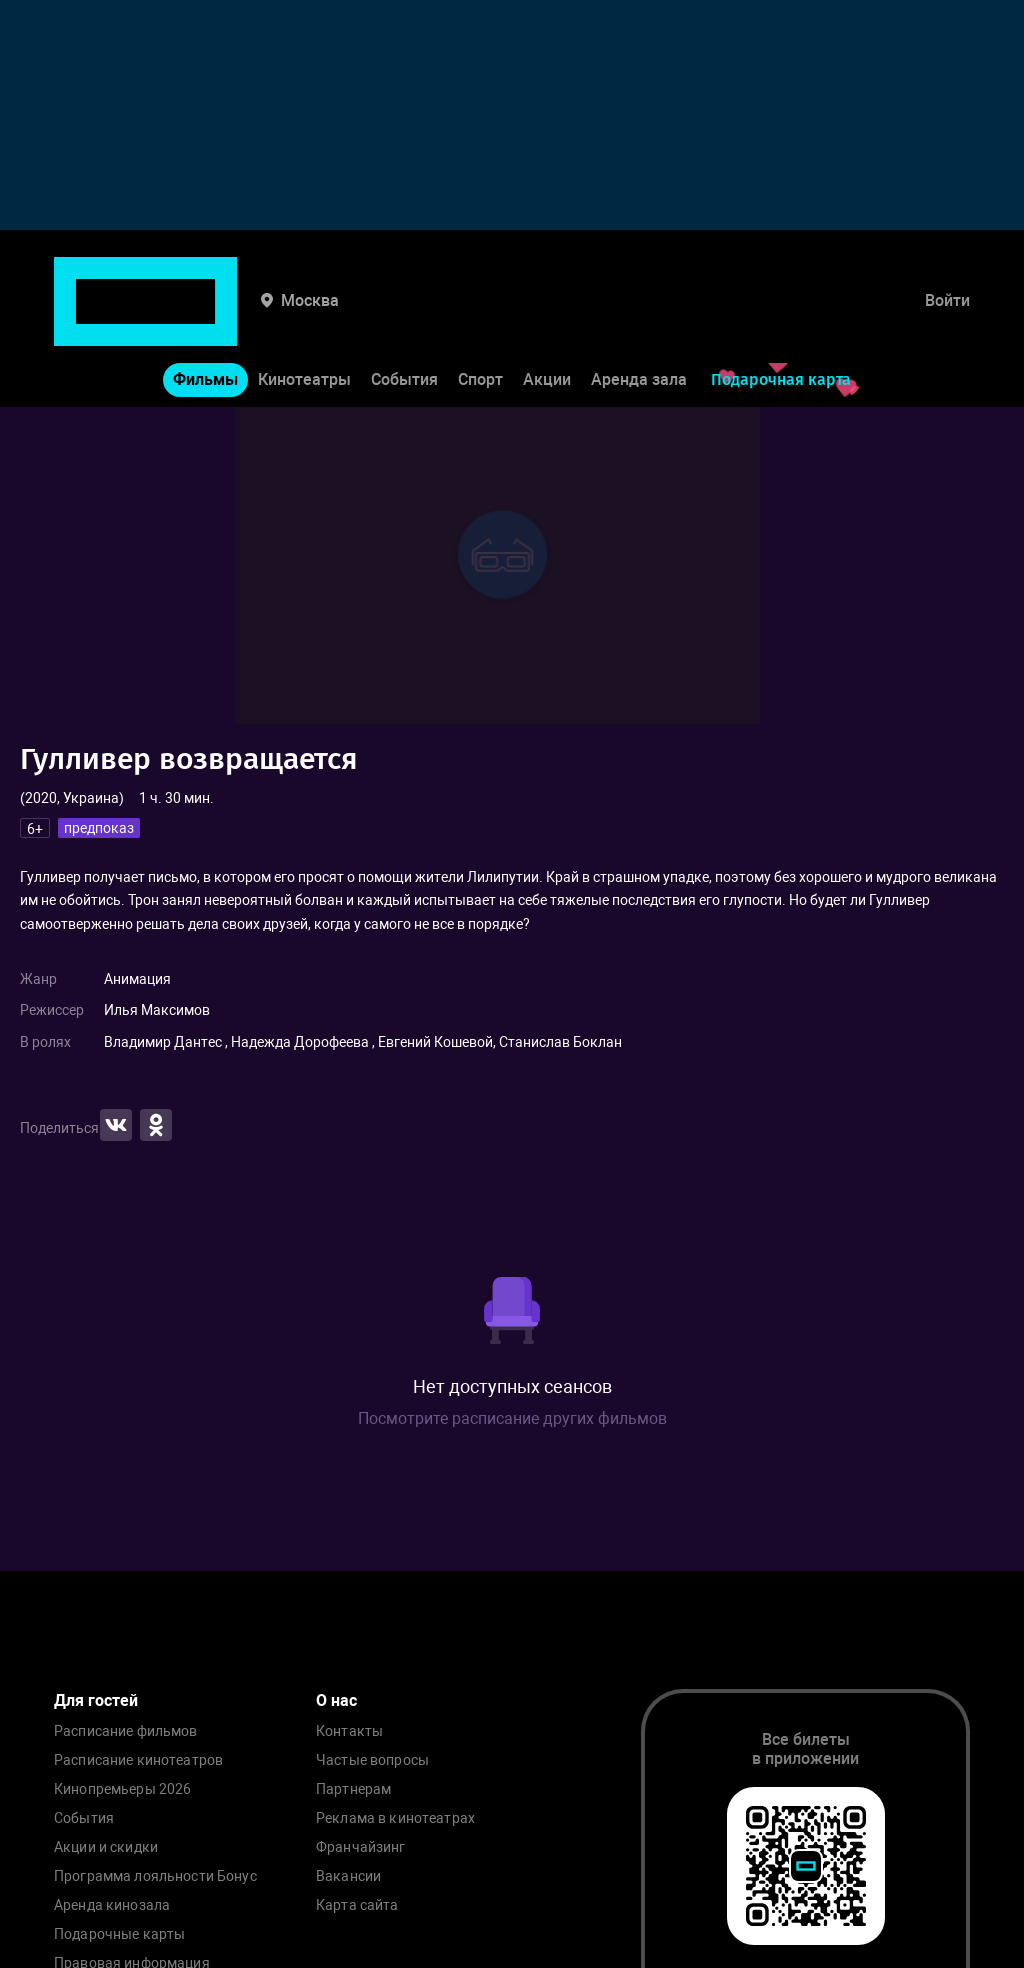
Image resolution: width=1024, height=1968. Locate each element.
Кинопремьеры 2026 (122, 1789)
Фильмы (205, 318)
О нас (336, 1700)
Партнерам (353, 1789)
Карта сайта (357, 1905)
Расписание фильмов (126, 1731)
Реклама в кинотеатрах (395, 1818)
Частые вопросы (372, 1760)
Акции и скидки (106, 1847)
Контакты (349, 1731)
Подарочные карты (119, 1934)
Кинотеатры (304, 318)
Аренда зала (639, 318)
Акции (547, 318)
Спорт (480, 318)
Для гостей (96, 1700)
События (404, 318)
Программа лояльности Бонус (155, 1876)
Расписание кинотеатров (138, 1760)
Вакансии (348, 1876)
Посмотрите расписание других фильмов (512, 1418)
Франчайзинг (361, 1847)
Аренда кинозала (112, 1905)
